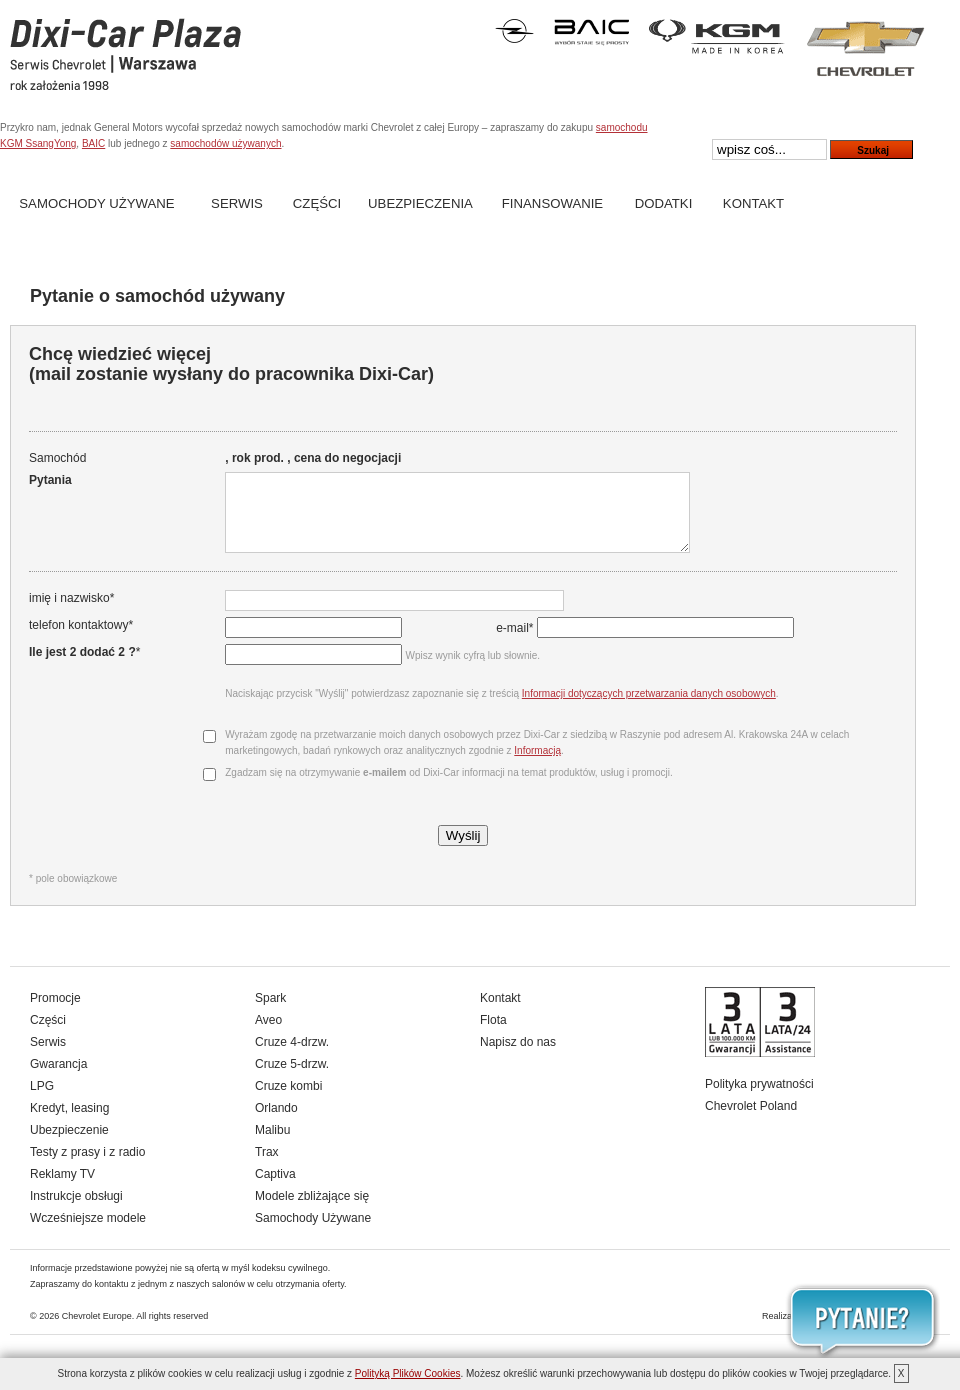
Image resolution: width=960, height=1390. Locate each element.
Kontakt (753, 203)
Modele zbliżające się (312, 1211)
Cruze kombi (288, 1101)
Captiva (275, 1189)
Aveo (268, 1035)
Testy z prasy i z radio (87, 1167)
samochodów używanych (225, 143)
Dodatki (664, 203)
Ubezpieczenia (420, 203)
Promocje (55, 1013)
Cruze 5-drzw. (292, 1079)
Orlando (276, 1123)
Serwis (237, 203)
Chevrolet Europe (97, 1331)
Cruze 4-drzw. (292, 1057)
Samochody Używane (96, 203)
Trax (267, 1167)
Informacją (536, 765)
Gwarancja (58, 1079)
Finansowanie (552, 203)
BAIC (93, 143)
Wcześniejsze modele (88, 1233)
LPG (42, 1101)
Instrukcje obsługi (76, 1211)
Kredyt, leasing (69, 1123)
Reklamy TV (62, 1189)
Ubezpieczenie (69, 1145)
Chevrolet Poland (751, 1121)
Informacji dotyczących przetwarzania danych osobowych (647, 708)
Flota (493, 1035)
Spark (270, 1013)
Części (317, 203)
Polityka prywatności (759, 1099)
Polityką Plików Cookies (408, 1373)
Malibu (272, 1145)
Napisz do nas (518, 1057)
